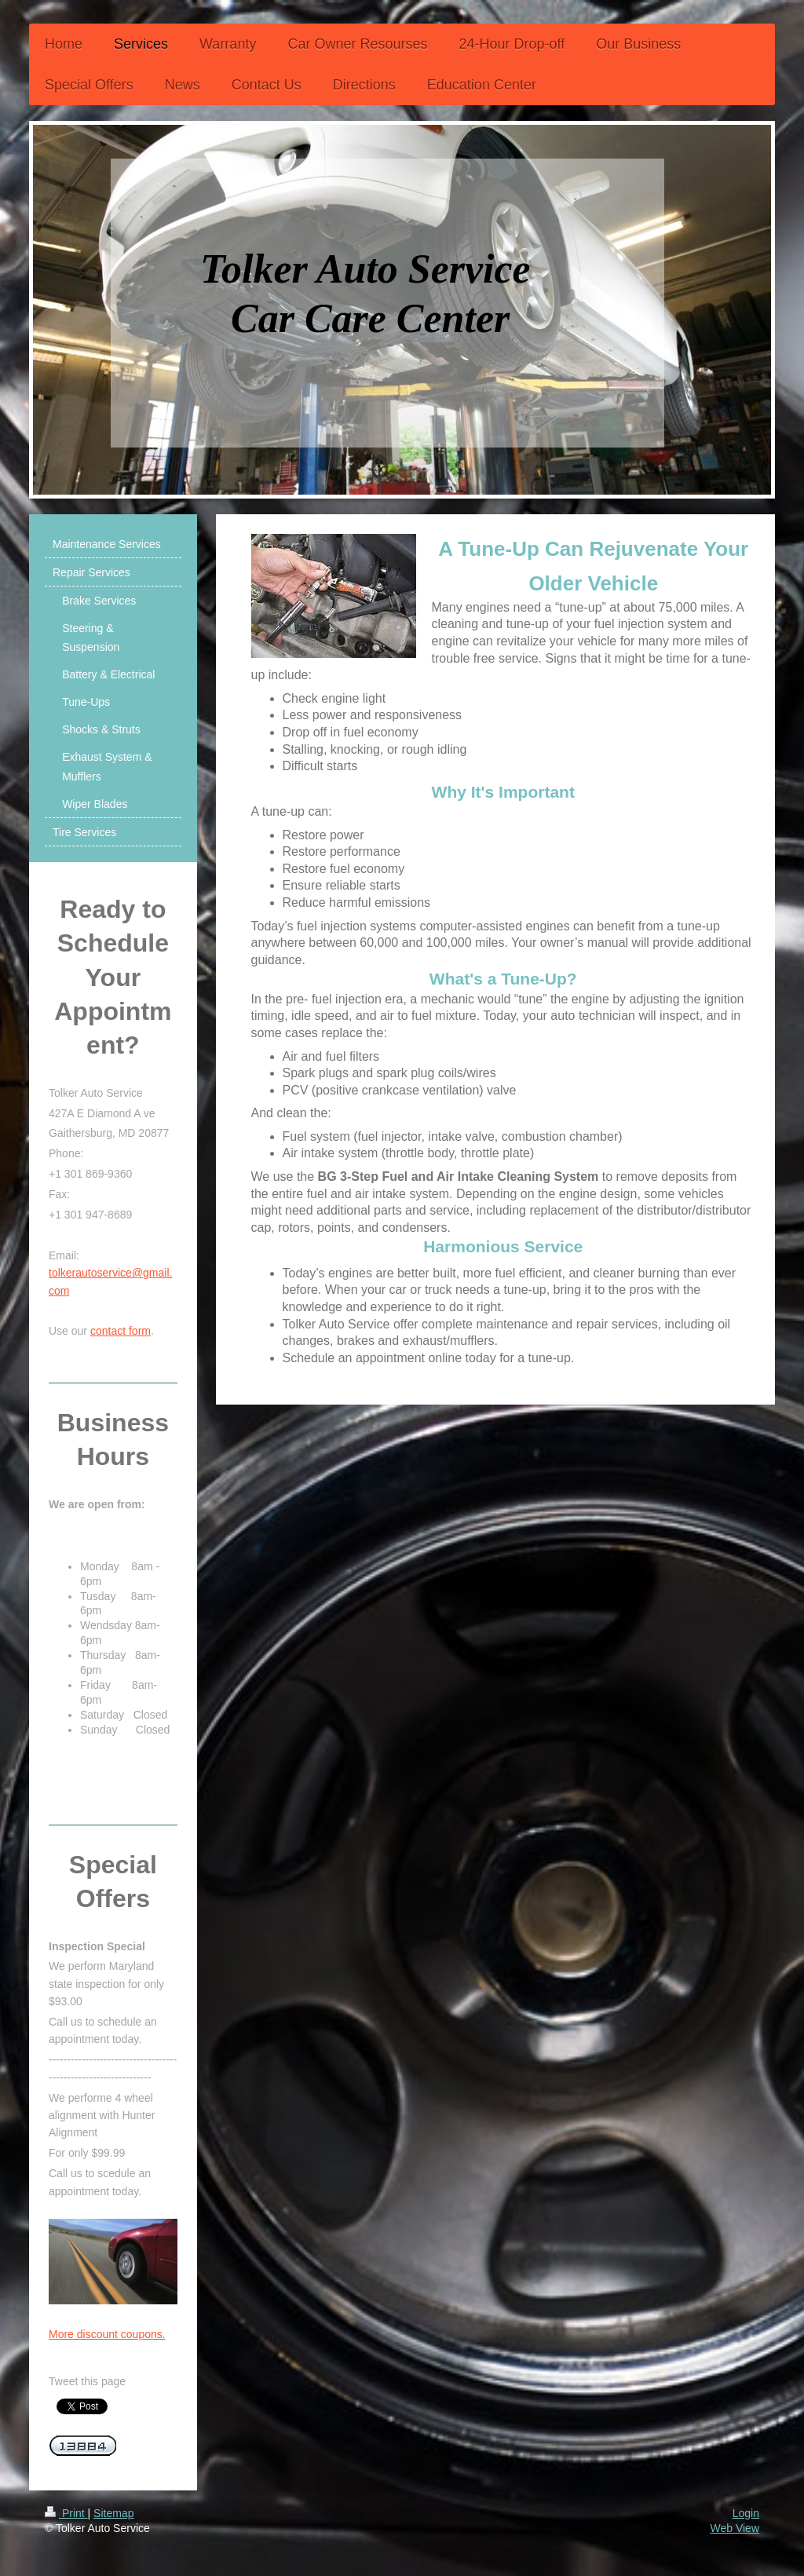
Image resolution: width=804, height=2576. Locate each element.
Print (66, 2513)
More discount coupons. (107, 2334)
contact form (120, 1331)
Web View (734, 2528)
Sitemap (113, 2513)
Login (746, 2513)
